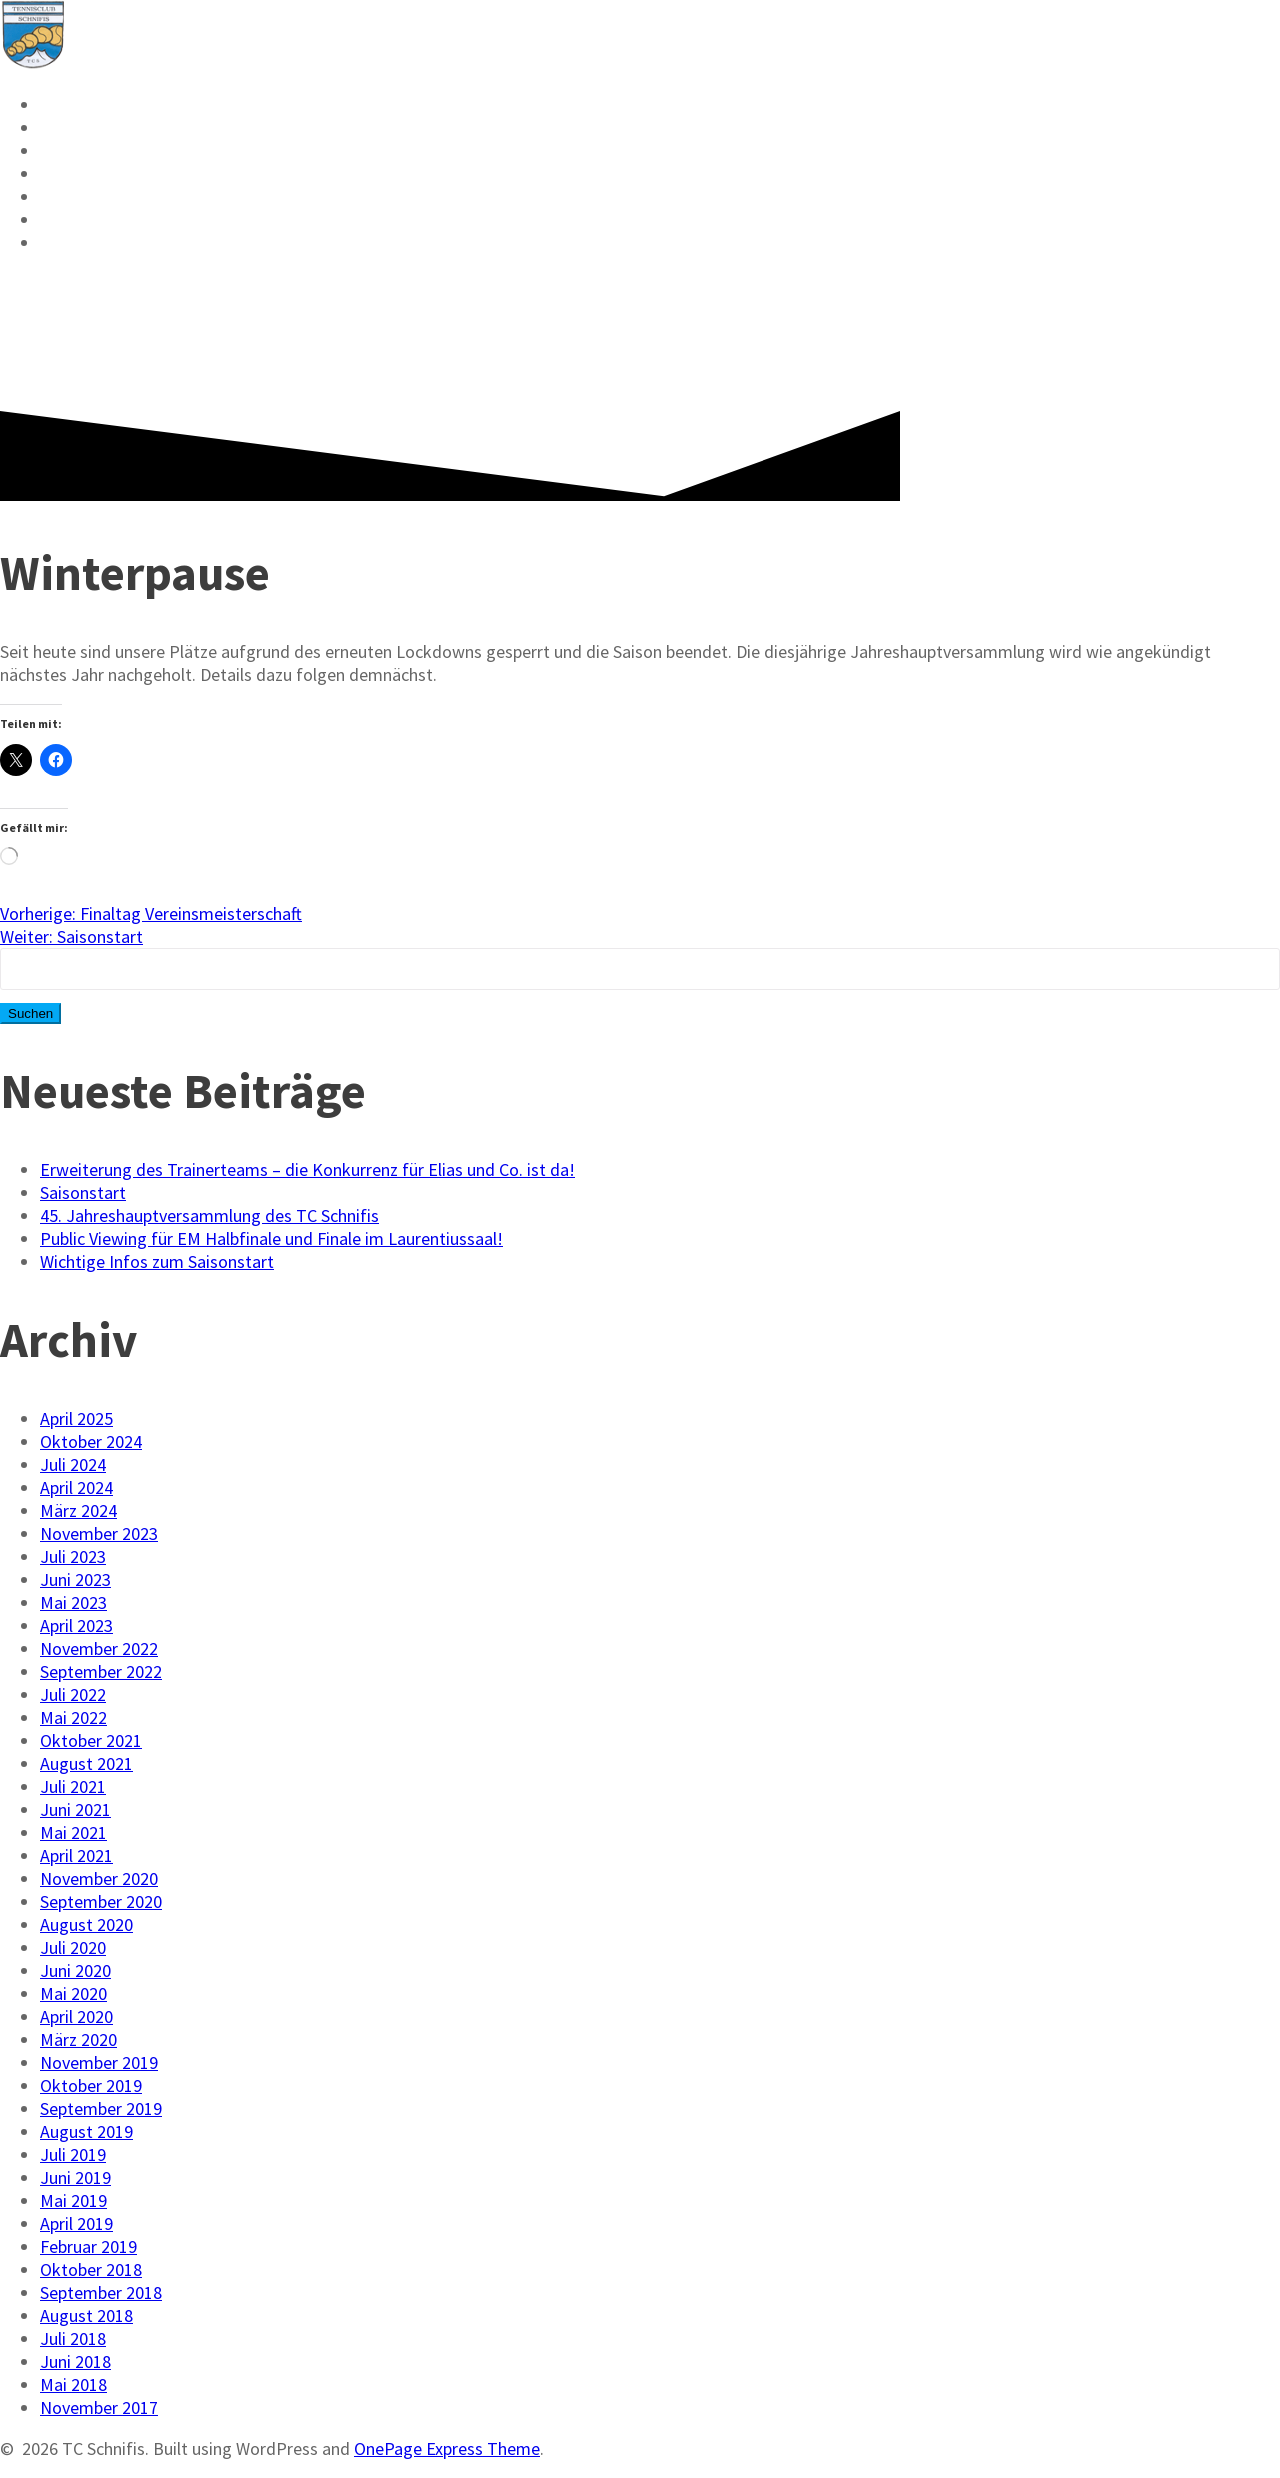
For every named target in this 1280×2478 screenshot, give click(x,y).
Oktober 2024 (91, 1441)
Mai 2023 (73, 1602)
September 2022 (101, 1671)
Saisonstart (83, 1192)
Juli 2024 (73, 1464)
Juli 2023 (73, 1556)
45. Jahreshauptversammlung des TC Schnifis (209, 1215)
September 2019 (101, 2108)
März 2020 (78, 2039)
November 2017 (99, 2407)
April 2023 (76, 1625)
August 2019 (86, 2131)
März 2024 (78, 1510)
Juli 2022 (73, 1694)
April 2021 (76, 1855)
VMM (61, 151)
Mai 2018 (73, 2384)
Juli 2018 (73, 2338)
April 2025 (76, 1418)
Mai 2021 (73, 1832)
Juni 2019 (75, 2177)
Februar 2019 (88, 2246)
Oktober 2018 (91, 2269)
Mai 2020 (73, 1993)
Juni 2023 (75, 1579)
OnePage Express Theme (447, 2448)
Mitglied (87, 174)
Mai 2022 (73, 1717)
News (66, 128)
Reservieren (105, 105)
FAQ (58, 243)
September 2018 (101, 2292)
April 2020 (76, 2016)
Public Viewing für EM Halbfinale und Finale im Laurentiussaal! (271, 1238)
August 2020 (86, 1924)
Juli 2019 (73, 2154)
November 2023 (99, 1533)
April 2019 (76, 2223)
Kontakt (85, 220)
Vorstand (90, 197)
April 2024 (76, 1487)
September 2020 (101, 1901)
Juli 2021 (73, 1786)
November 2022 (99, 1648)
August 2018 (86, 2315)
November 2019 (99, 2062)
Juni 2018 (75, 2361)
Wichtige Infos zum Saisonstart (157, 1261)
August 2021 (86, 1763)
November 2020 (99, 1878)
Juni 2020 (75, 1970)
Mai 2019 (73, 2200)
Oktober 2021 (91, 1740)
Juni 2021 (75, 1809)
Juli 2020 (73, 1947)
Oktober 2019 (91, 2085)
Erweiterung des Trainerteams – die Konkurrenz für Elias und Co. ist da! (307, 1169)
